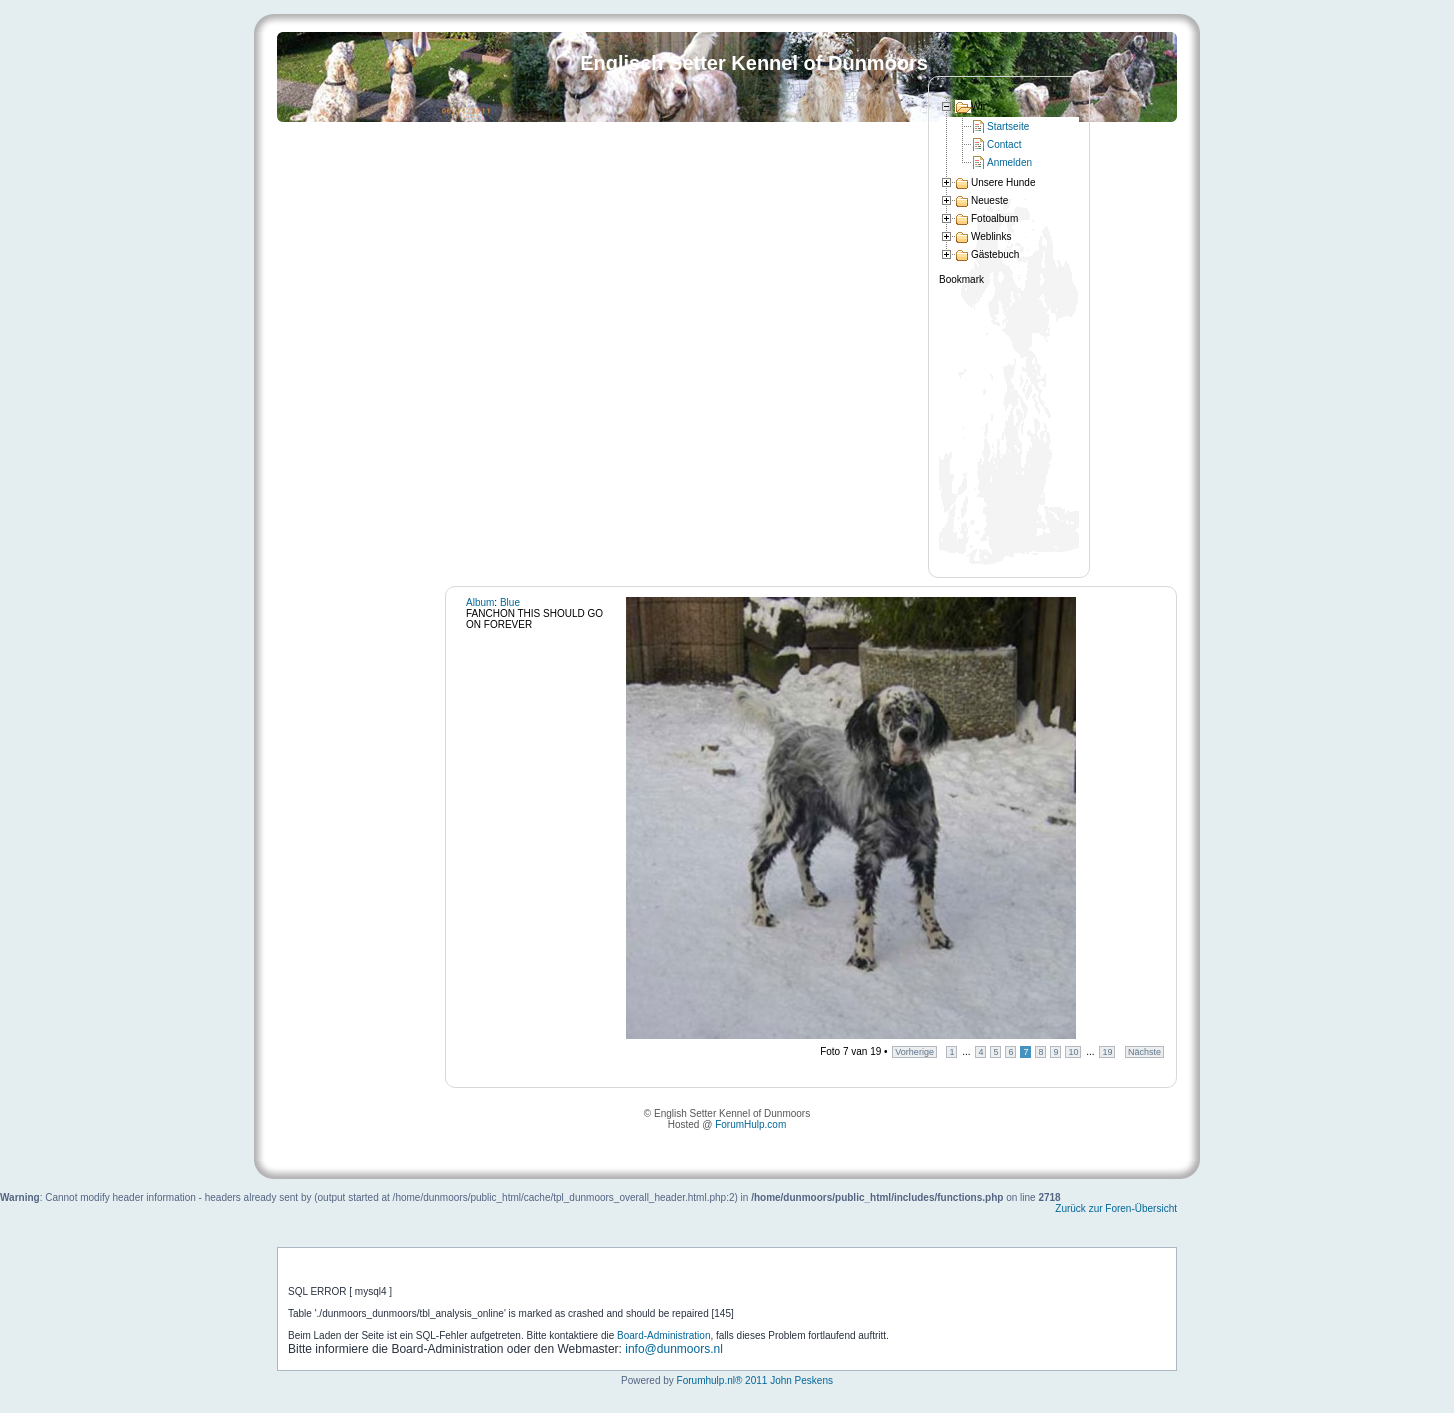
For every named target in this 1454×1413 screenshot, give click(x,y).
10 (1073, 1052)
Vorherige (914, 1052)
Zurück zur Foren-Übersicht (1116, 1208)
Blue (510, 602)
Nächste (1144, 1052)
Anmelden (1009, 162)
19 (1107, 1052)
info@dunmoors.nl (674, 1349)
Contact (1004, 144)
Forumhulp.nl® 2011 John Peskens (755, 1380)
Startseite (1008, 126)
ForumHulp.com (750, 1124)
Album (480, 602)
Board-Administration (663, 1335)
